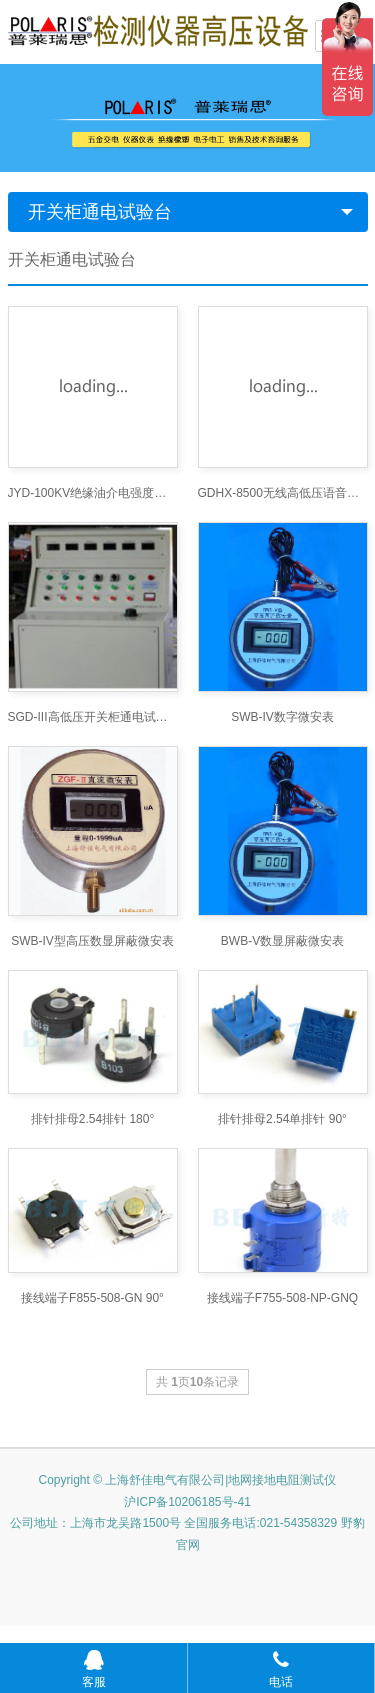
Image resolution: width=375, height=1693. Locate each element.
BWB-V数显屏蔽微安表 (282, 941)
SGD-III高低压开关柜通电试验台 (93, 717)
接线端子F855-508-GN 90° (92, 1298)
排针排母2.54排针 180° (93, 1119)
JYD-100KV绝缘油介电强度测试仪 (93, 493)
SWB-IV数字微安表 (282, 717)
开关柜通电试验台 (100, 212)
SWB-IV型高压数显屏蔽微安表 (92, 941)
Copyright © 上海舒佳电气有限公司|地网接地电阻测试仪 (188, 1480)
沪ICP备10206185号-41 (187, 1502)
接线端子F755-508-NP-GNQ (282, 1298)
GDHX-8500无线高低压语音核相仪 (283, 493)
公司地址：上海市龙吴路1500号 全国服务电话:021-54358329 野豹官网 (187, 1534)
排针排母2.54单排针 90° (282, 1119)
